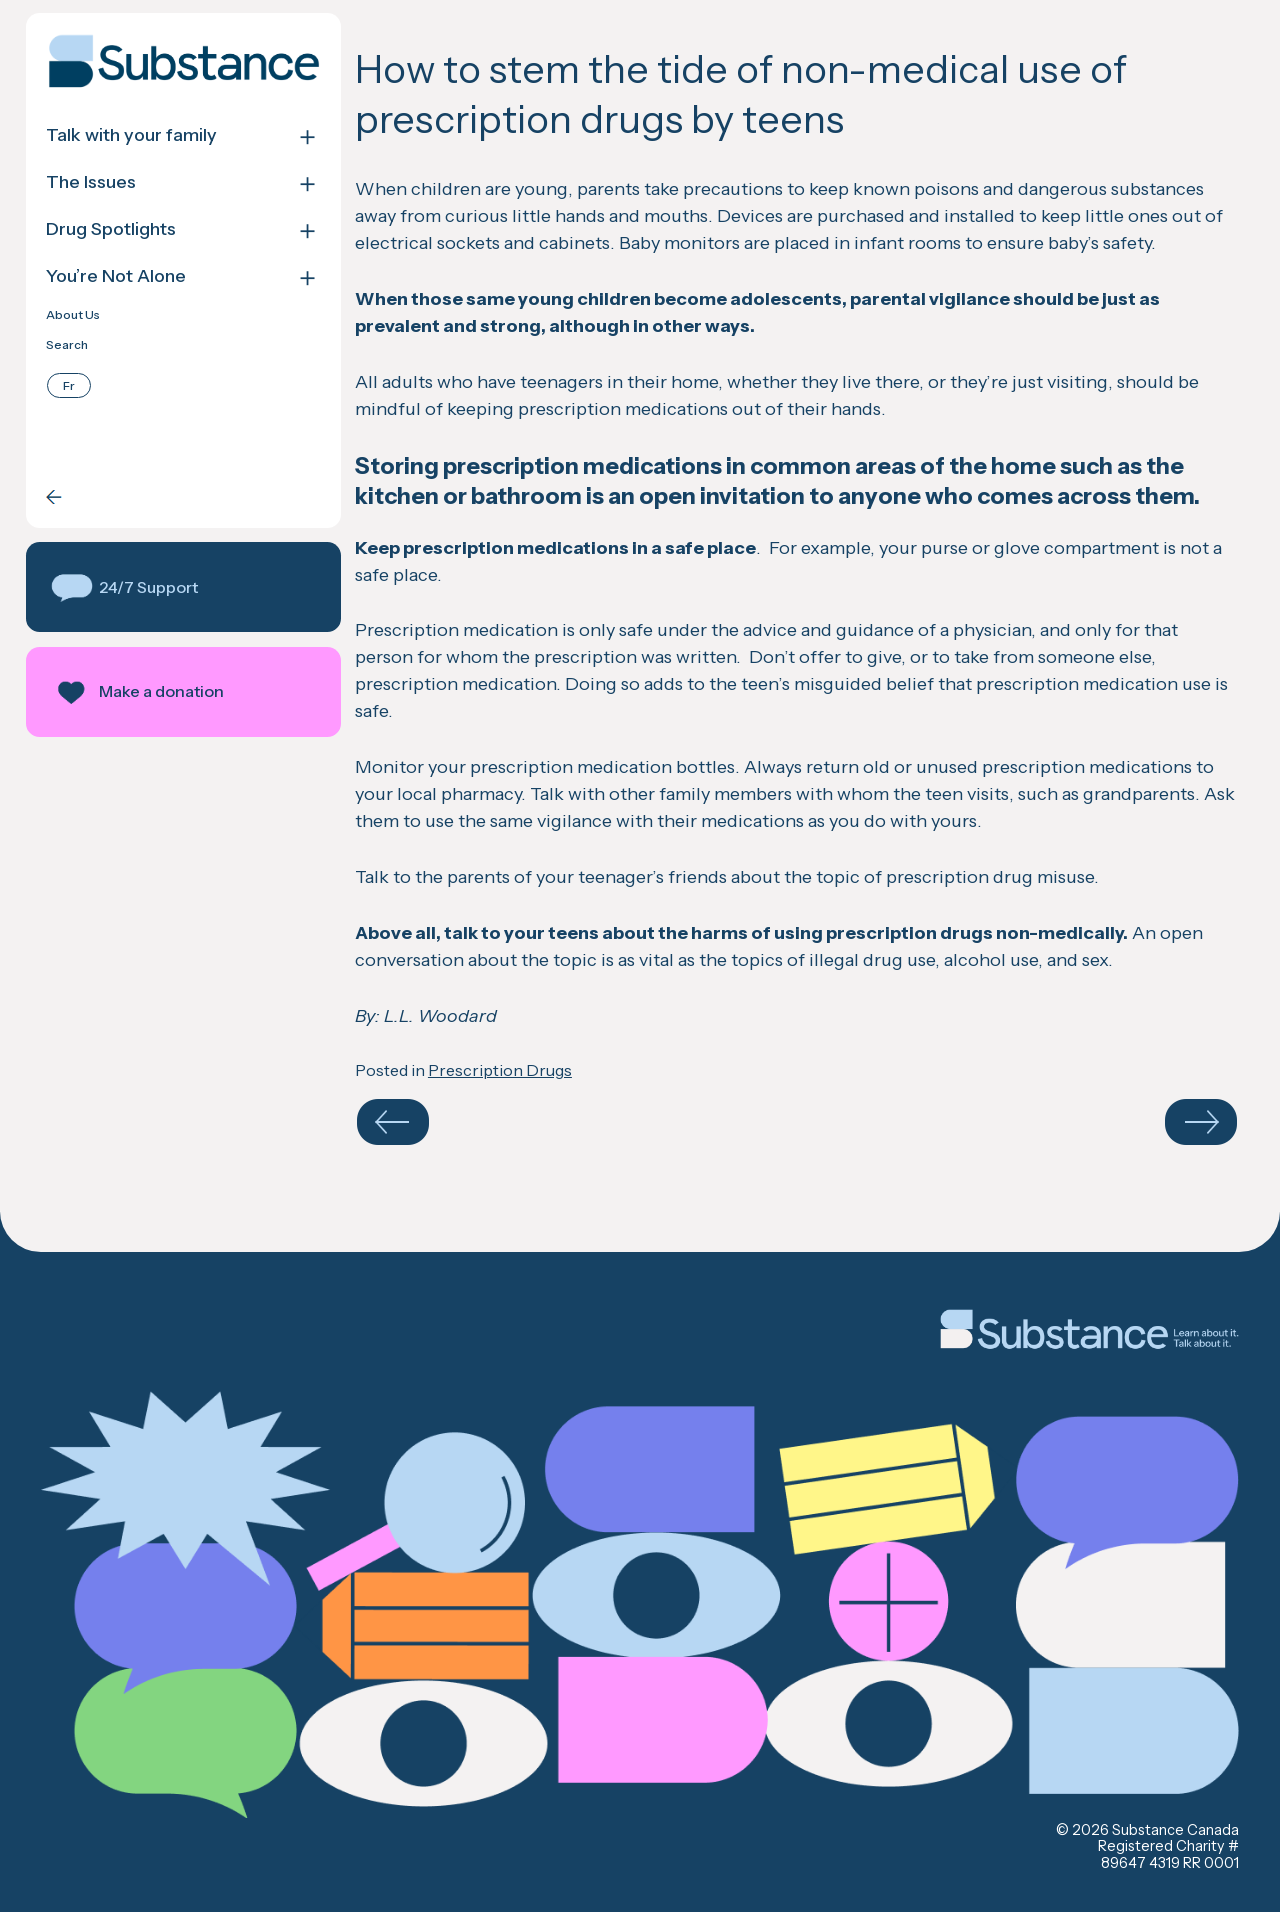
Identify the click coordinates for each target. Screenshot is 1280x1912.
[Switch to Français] (69, 385)
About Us (73, 315)
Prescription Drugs (500, 1070)
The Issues (91, 182)
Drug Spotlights (111, 229)
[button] (183, 587)
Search (67, 345)
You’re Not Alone (116, 276)
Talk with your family (131, 135)
